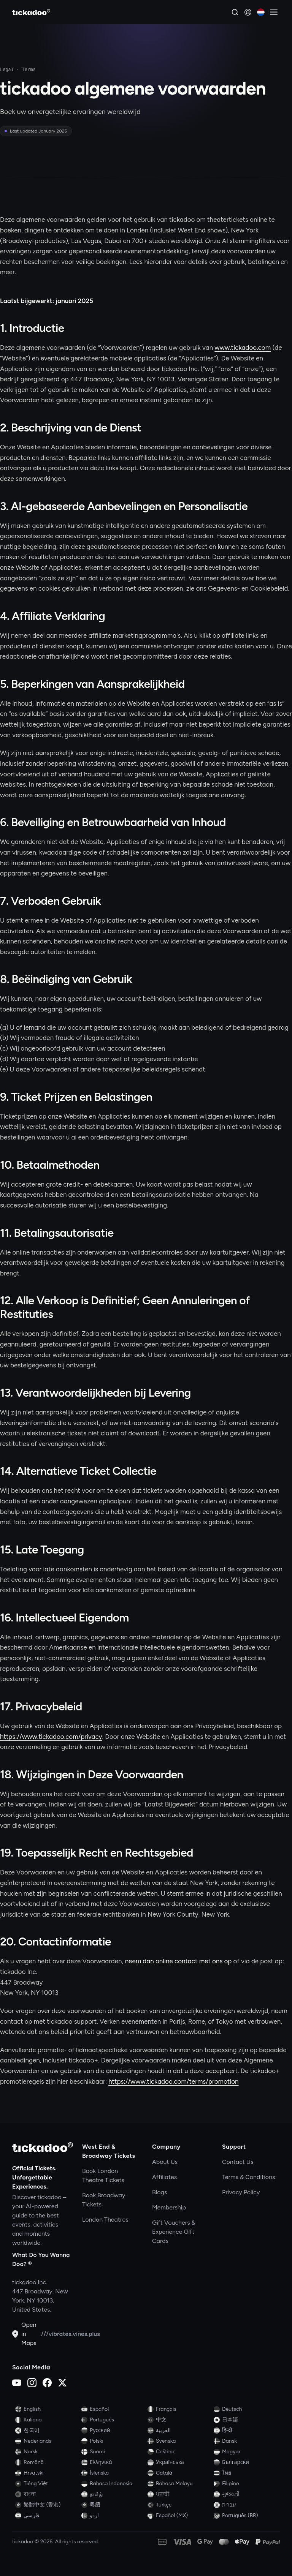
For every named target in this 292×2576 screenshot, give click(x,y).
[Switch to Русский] (112, 2430)
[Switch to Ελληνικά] (112, 2462)
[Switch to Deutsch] (245, 2409)
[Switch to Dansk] (245, 2441)
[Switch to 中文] (179, 2420)
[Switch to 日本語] (245, 2420)
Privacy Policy (241, 2192)
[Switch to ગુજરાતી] (245, 2494)
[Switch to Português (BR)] (245, 2515)
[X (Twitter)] (62, 2382)
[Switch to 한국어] (46, 2430)
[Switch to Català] (179, 2473)
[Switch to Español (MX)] (179, 2515)
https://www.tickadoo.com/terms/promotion (173, 2081)
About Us (165, 2161)
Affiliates (164, 2177)
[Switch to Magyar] (245, 2452)
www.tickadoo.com (242, 347)
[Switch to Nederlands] (46, 2441)
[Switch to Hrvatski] (46, 2473)
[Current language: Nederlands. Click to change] (261, 12)
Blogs (159, 2192)
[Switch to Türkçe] (179, 2505)
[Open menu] (274, 12)
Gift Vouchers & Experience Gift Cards (173, 2231)
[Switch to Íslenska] (112, 2473)
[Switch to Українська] (179, 2462)
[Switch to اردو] (112, 2515)
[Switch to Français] (179, 2409)
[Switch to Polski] (112, 2441)
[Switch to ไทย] (245, 2473)
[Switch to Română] (46, 2462)
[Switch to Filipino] (245, 2483)
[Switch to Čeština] (179, 2452)
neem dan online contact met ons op (178, 1961)
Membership (169, 2207)
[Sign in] (248, 12)
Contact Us (238, 2161)
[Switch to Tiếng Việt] (46, 2483)
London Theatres (105, 2219)
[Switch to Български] (245, 2462)
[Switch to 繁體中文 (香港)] (46, 2505)
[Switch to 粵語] (112, 2505)
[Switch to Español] (112, 2409)
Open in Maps (24, 2334)
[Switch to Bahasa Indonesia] (112, 2483)
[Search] (235, 12)
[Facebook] (47, 2382)
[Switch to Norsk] (46, 2452)
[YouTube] (16, 2382)
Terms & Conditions (248, 2177)
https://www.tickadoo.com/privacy (51, 1736)
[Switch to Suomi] (112, 2452)
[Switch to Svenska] (179, 2441)
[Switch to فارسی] (46, 2515)
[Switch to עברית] (245, 2505)
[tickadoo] (42, 2147)
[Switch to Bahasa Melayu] (179, 2483)
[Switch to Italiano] (46, 2420)
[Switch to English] (46, 2409)
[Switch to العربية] (179, 2430)
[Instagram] (31, 2382)
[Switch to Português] (112, 2420)
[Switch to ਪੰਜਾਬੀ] (179, 2494)
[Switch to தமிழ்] (112, 2494)
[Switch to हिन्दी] (245, 2430)
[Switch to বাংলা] (46, 2494)
